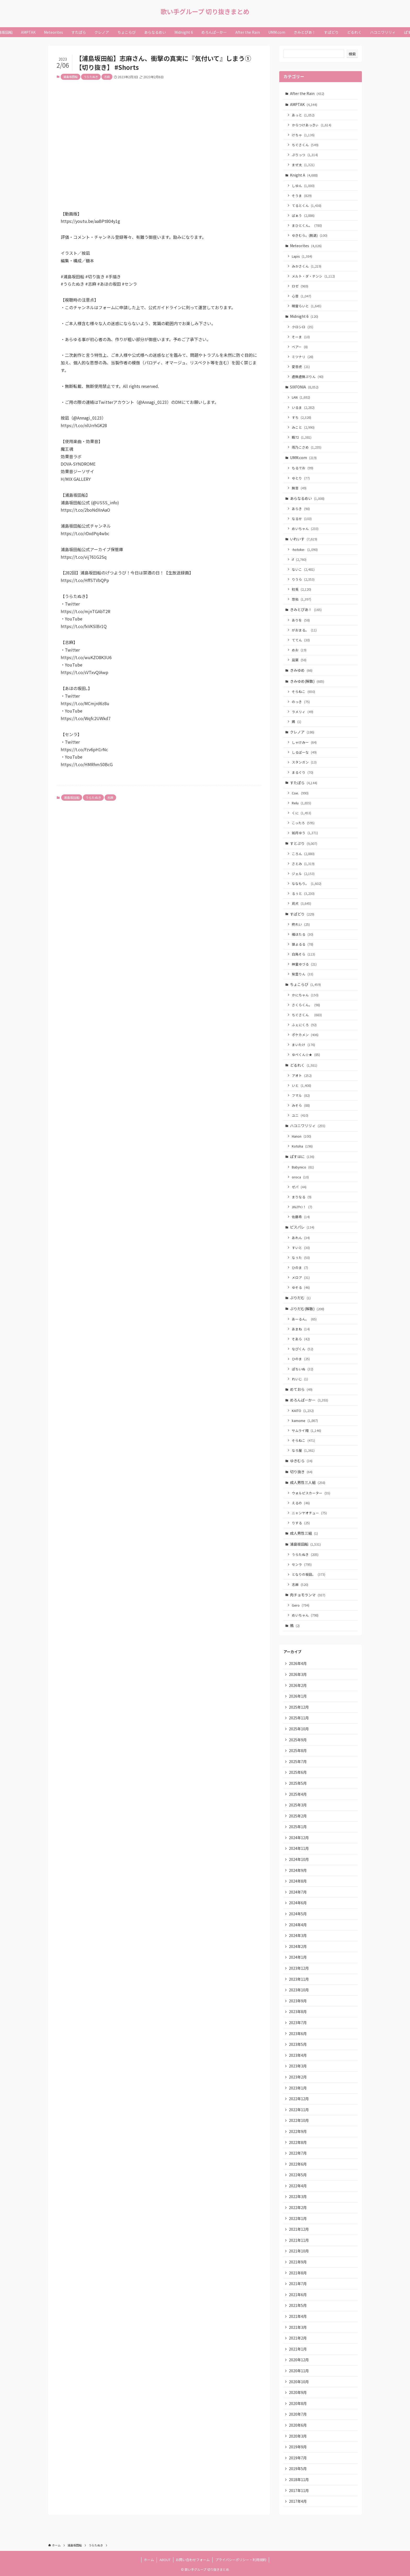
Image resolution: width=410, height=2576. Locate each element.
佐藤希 (301, 1216)
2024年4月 (298, 1924)
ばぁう (303, 215)
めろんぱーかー (309, 1400)
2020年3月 (298, 2436)
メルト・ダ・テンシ (313, 276)
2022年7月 (298, 2153)
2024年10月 (299, 1859)
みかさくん (306, 266)
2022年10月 (299, 2120)
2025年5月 (298, 1783)
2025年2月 (298, 1815)
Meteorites (306, 245)
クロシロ (302, 326)
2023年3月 (298, 2066)
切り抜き (301, 1471)
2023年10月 (299, 1989)
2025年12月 (299, 1707)
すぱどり (302, 914)
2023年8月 (298, 2011)
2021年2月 (298, 2338)
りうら (303, 579)
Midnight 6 (304, 316)
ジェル (303, 873)
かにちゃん (305, 994)
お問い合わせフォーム (193, 2559)
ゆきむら (301, 1460)
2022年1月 (298, 2218)
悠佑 (301, 599)
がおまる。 (304, 630)
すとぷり (303, 843)
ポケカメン (305, 1034)
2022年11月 (299, 2109)
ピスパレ (302, 1227)
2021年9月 (298, 2261)
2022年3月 (298, 2196)
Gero (300, 1605)
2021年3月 (298, 2327)
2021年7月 (298, 2283)
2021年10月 (299, 2250)
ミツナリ (302, 356)
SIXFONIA (304, 386)
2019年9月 (298, 2446)
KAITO (303, 1410)
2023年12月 (299, 1968)
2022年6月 (298, 2164)
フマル (301, 1095)
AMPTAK (303, 104)
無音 (299, 487)
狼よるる (302, 944)
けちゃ (303, 134)
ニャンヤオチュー (309, 1512)
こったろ (303, 822)
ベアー (300, 346)
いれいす (303, 538)
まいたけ (303, 1044)
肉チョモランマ (307, 1594)
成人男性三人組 (307, 1482)
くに (301, 812)
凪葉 (299, 659)
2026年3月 (298, 1674)
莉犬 (301, 903)
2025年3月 (298, 1804)
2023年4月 (298, 2055)
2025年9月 (298, 1739)
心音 (301, 295)
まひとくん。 (307, 225)
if (299, 559)
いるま (303, 407)
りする (301, 1522)
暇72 (301, 437)
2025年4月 (298, 1794)
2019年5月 (298, 2468)
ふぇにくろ (304, 1024)
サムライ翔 (306, 1430)
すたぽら (303, 782)
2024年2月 (298, 1946)
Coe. (300, 792)
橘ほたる (302, 934)
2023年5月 (298, 2044)
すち (301, 417)
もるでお (302, 467)
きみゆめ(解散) (307, 681)
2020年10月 (299, 2381)
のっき (301, 701)
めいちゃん (305, 528)
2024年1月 (298, 1957)
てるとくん (306, 205)
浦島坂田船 (70, 77)
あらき (301, 508)
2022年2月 (298, 2207)
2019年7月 (298, 2457)
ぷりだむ (300, 1297)
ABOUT (165, 2559)
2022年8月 (298, 2142)
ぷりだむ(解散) (307, 1308)
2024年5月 (298, 1913)
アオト (302, 1075)
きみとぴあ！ (306, 609)
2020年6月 (298, 2425)
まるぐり (302, 772)
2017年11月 (299, 2490)
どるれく (303, 1065)
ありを (301, 620)
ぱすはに (302, 1156)
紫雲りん (302, 973)
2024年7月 (298, 1892)
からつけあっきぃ (311, 124)
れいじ (300, 1378)
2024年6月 (298, 1902)
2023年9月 (298, 2000)
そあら (301, 1338)
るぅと (303, 893)
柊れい (301, 924)
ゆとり (301, 478)
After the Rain (307, 93)
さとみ (303, 863)
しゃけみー (304, 742)
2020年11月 (299, 2370)
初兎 (301, 589)
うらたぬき (91, 77)
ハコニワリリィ (307, 1125)
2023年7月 (298, 2022)
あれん (301, 1237)
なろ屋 (303, 1450)
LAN (301, 397)
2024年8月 (298, 1881)
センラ (302, 1564)
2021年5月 (298, 2305)
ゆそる (301, 1287)
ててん (301, 639)
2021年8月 (298, 2272)
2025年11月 (299, 1717)
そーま (301, 336)
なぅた (301, 1257)
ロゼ (300, 286)
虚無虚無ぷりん (307, 376)
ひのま (300, 1267)
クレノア (302, 732)
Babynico (303, 1167)
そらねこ (303, 691)
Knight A (304, 175)
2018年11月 (299, 2479)
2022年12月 (299, 2098)
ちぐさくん (305, 144)
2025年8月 (298, 1750)
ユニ (300, 1115)
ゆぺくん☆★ (306, 1054)
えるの (301, 1502)
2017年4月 (298, 2501)
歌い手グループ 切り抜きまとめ (205, 11)
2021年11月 (299, 2240)
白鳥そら (303, 954)
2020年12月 (299, 2359)
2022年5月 (298, 2174)
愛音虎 (301, 366)
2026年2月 (298, 1685)
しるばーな (304, 752)
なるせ (302, 518)
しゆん (303, 185)
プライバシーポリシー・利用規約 (240, 2559)
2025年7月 (298, 1761)
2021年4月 (298, 2316)
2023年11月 (299, 1979)
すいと (301, 1247)
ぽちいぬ (302, 1368)
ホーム (149, 2559)
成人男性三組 (304, 1533)
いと (301, 1085)
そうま (302, 195)
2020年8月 (298, 2403)
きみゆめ (301, 670)
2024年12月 (299, 1837)
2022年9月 (298, 2131)
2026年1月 (298, 1696)
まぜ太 (303, 164)
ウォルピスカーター (311, 1492)
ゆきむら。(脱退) (309, 235)
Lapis (302, 256)
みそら (301, 1105)
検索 (352, 54)
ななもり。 (306, 883)
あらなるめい (307, 498)
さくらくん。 (306, 1004)
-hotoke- (305, 549)
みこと (303, 427)
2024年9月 (298, 1870)
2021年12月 (299, 2229)
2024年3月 (298, 1935)
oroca (300, 1176)
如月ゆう (305, 832)
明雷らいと (306, 305)
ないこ (303, 569)
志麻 (107, 77)
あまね (301, 1328)
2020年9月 (298, 2392)
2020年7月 (298, 2414)
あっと (303, 114)
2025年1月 (298, 1826)
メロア (301, 1277)
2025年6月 (298, 1772)
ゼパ (299, 1186)
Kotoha (302, 1146)
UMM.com (303, 457)
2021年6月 (298, 2294)
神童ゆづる (304, 964)
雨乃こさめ (306, 447)
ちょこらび (305, 984)
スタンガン (304, 762)
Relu (301, 802)
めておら (301, 1389)
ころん (303, 853)
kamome (305, 1420)
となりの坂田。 (308, 1574)
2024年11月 (299, 1848)
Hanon (301, 1136)
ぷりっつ (305, 154)
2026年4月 (298, 1663)
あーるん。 (304, 1319)
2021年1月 (298, 2349)
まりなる (301, 1196)
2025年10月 (299, 1728)
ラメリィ (302, 711)
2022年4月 (298, 2185)
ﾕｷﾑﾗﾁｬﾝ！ (302, 1206)
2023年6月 (298, 2033)
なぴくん (302, 1348)
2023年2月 (298, 2077)
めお (299, 649)
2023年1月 (298, 2088)
